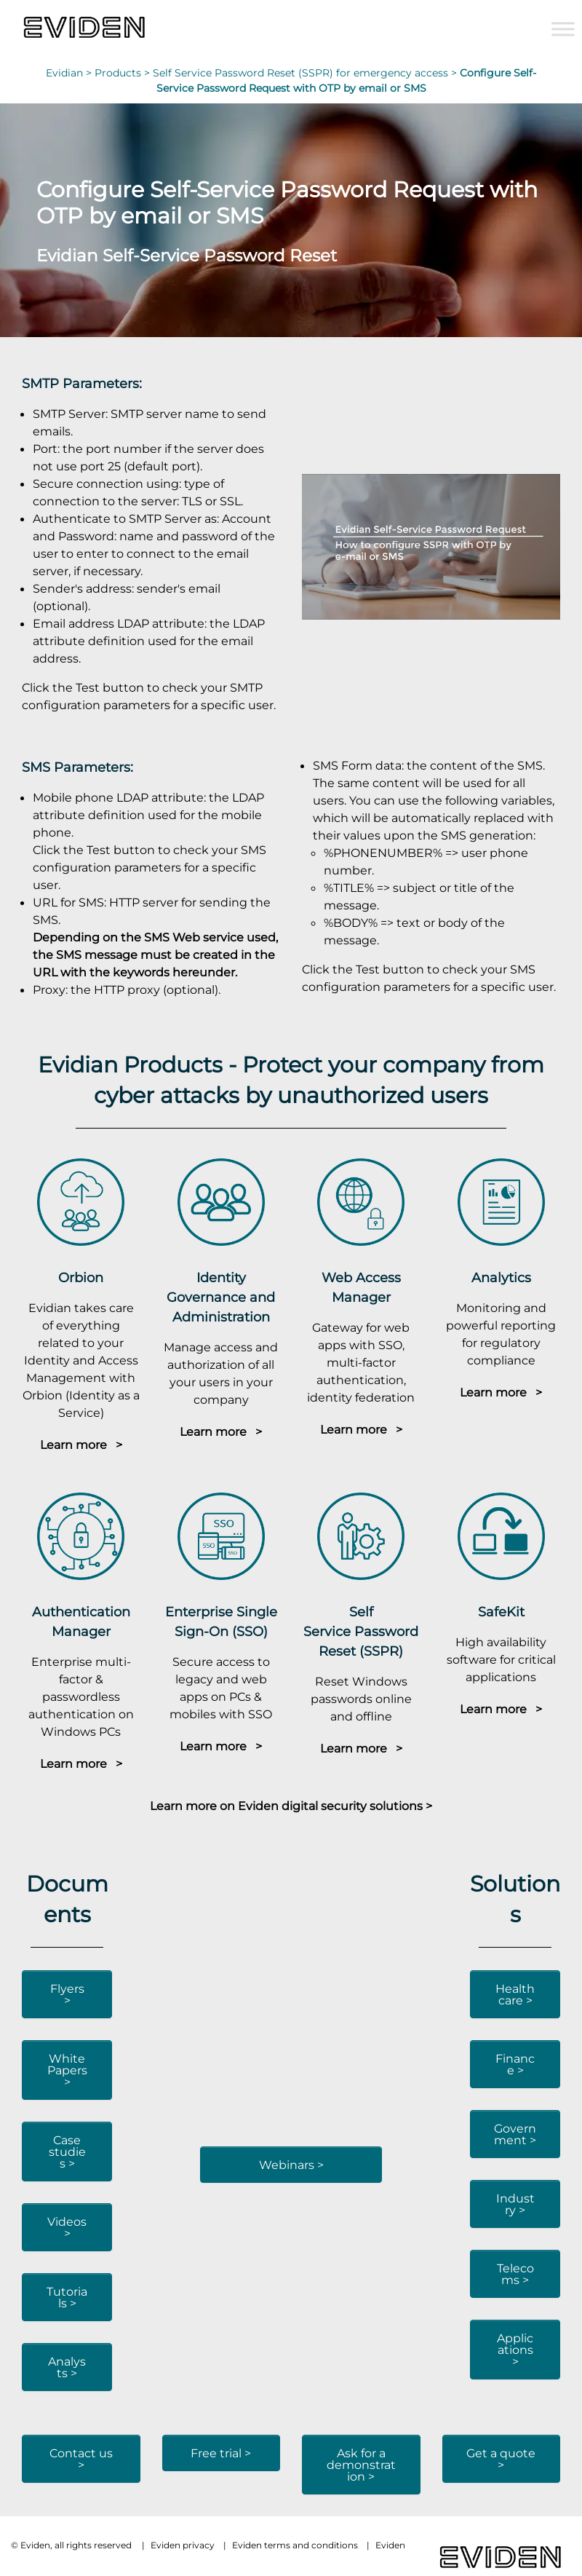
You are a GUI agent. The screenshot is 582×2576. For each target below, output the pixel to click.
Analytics (501, 1277)
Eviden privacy (183, 2545)
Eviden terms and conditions (295, 2545)
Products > (124, 72)
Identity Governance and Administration (221, 1297)
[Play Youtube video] (431, 547)
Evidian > (70, 72)
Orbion (80, 1277)
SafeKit (501, 1611)
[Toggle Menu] (563, 29)
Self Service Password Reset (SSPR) (360, 1631)
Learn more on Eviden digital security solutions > (291, 1805)
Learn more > (81, 1444)
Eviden (390, 2545)
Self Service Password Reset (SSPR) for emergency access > (306, 72)
